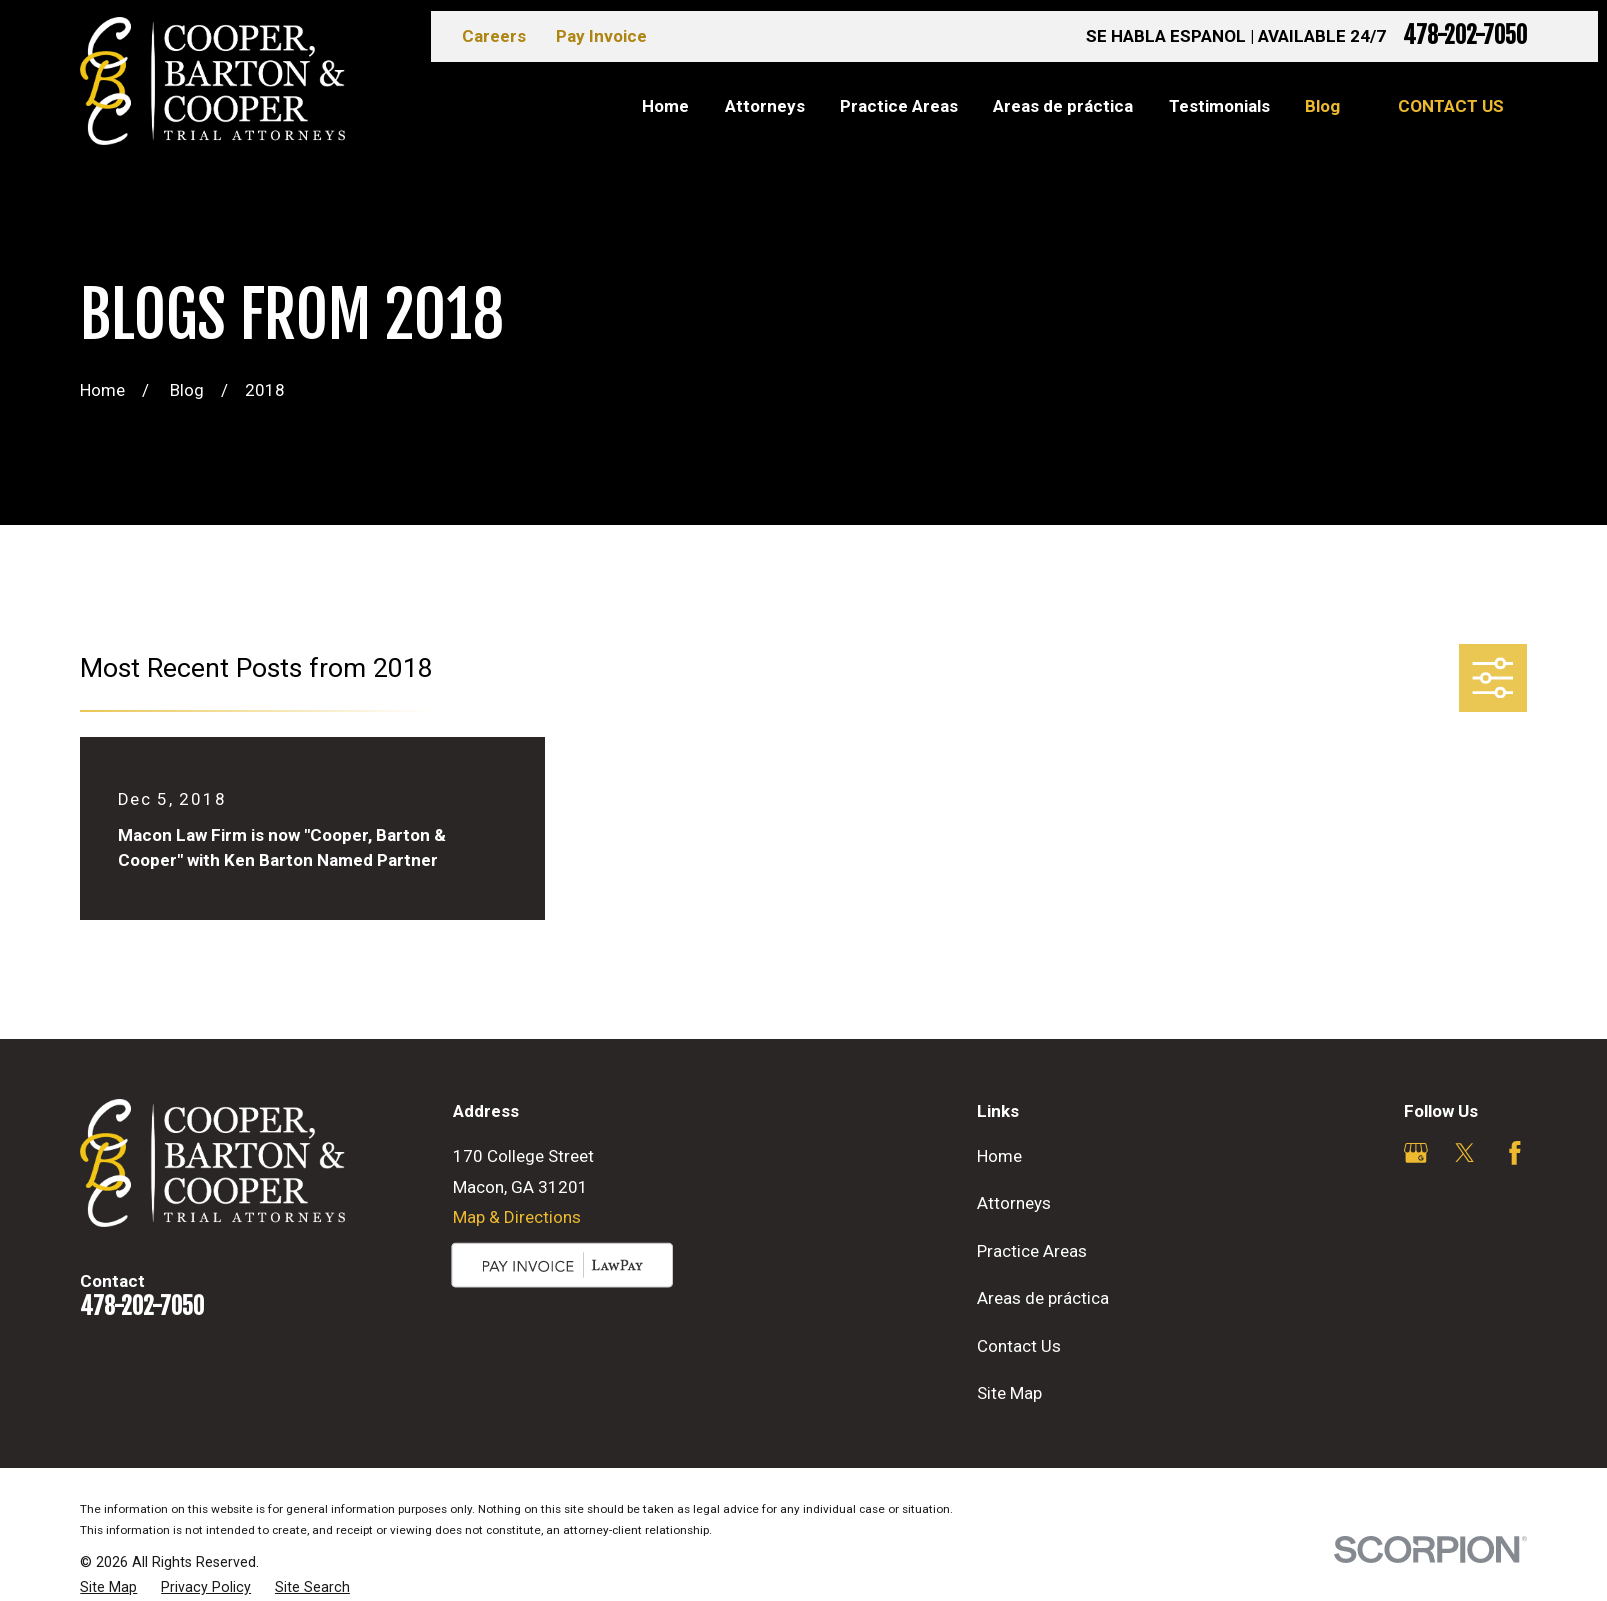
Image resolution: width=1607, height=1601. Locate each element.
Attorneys (1014, 1203)
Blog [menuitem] (1322, 106)
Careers (494, 36)
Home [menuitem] (665, 106)
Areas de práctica (1043, 1298)
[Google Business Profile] (1416, 1153)
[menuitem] (108, 1588)
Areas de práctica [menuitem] (1063, 106)
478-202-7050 (1465, 36)
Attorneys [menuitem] (765, 106)
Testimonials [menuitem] (1219, 106)
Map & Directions (517, 1217)
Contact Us (1451, 106)
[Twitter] (1465, 1153)
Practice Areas (1032, 1251)
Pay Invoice (601, 36)
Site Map (1009, 1393)
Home (999, 1156)
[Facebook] (1515, 1153)
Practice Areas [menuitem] (899, 106)
